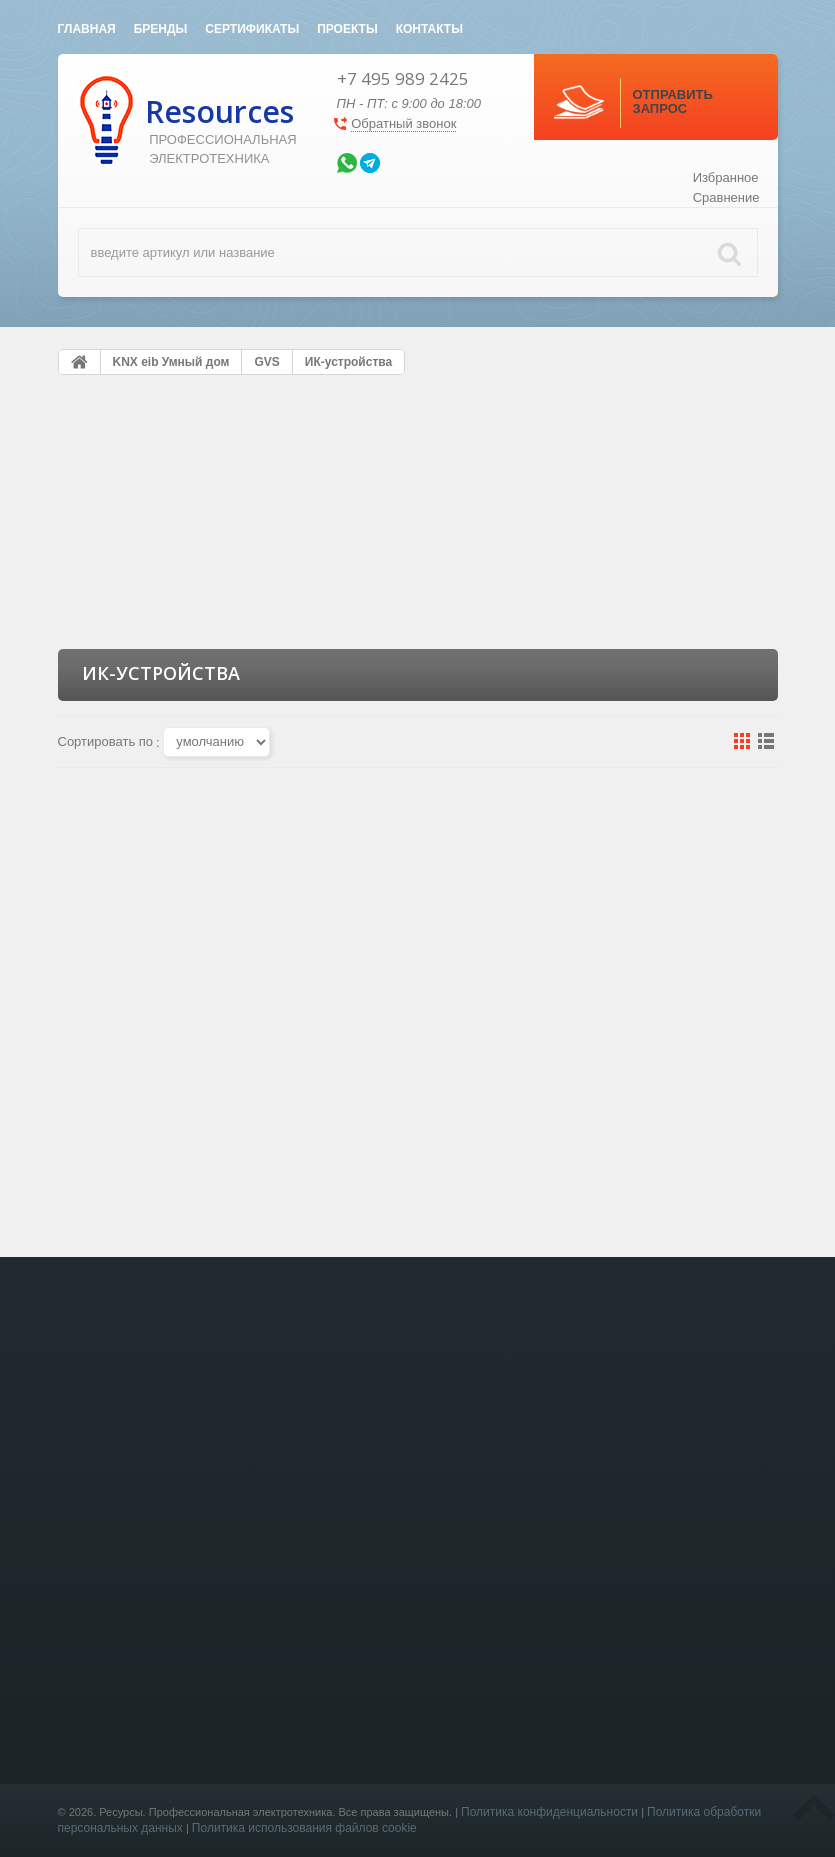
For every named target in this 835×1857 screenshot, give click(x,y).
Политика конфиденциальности (549, 1812)
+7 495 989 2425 (403, 78)
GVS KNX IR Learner (167, 1059)
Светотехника (283, 1805)
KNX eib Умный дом (300, 1824)
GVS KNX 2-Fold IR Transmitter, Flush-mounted (667, 1077)
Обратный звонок (403, 123)
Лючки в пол (279, 1844)
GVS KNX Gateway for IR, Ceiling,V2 (418, 1068)
